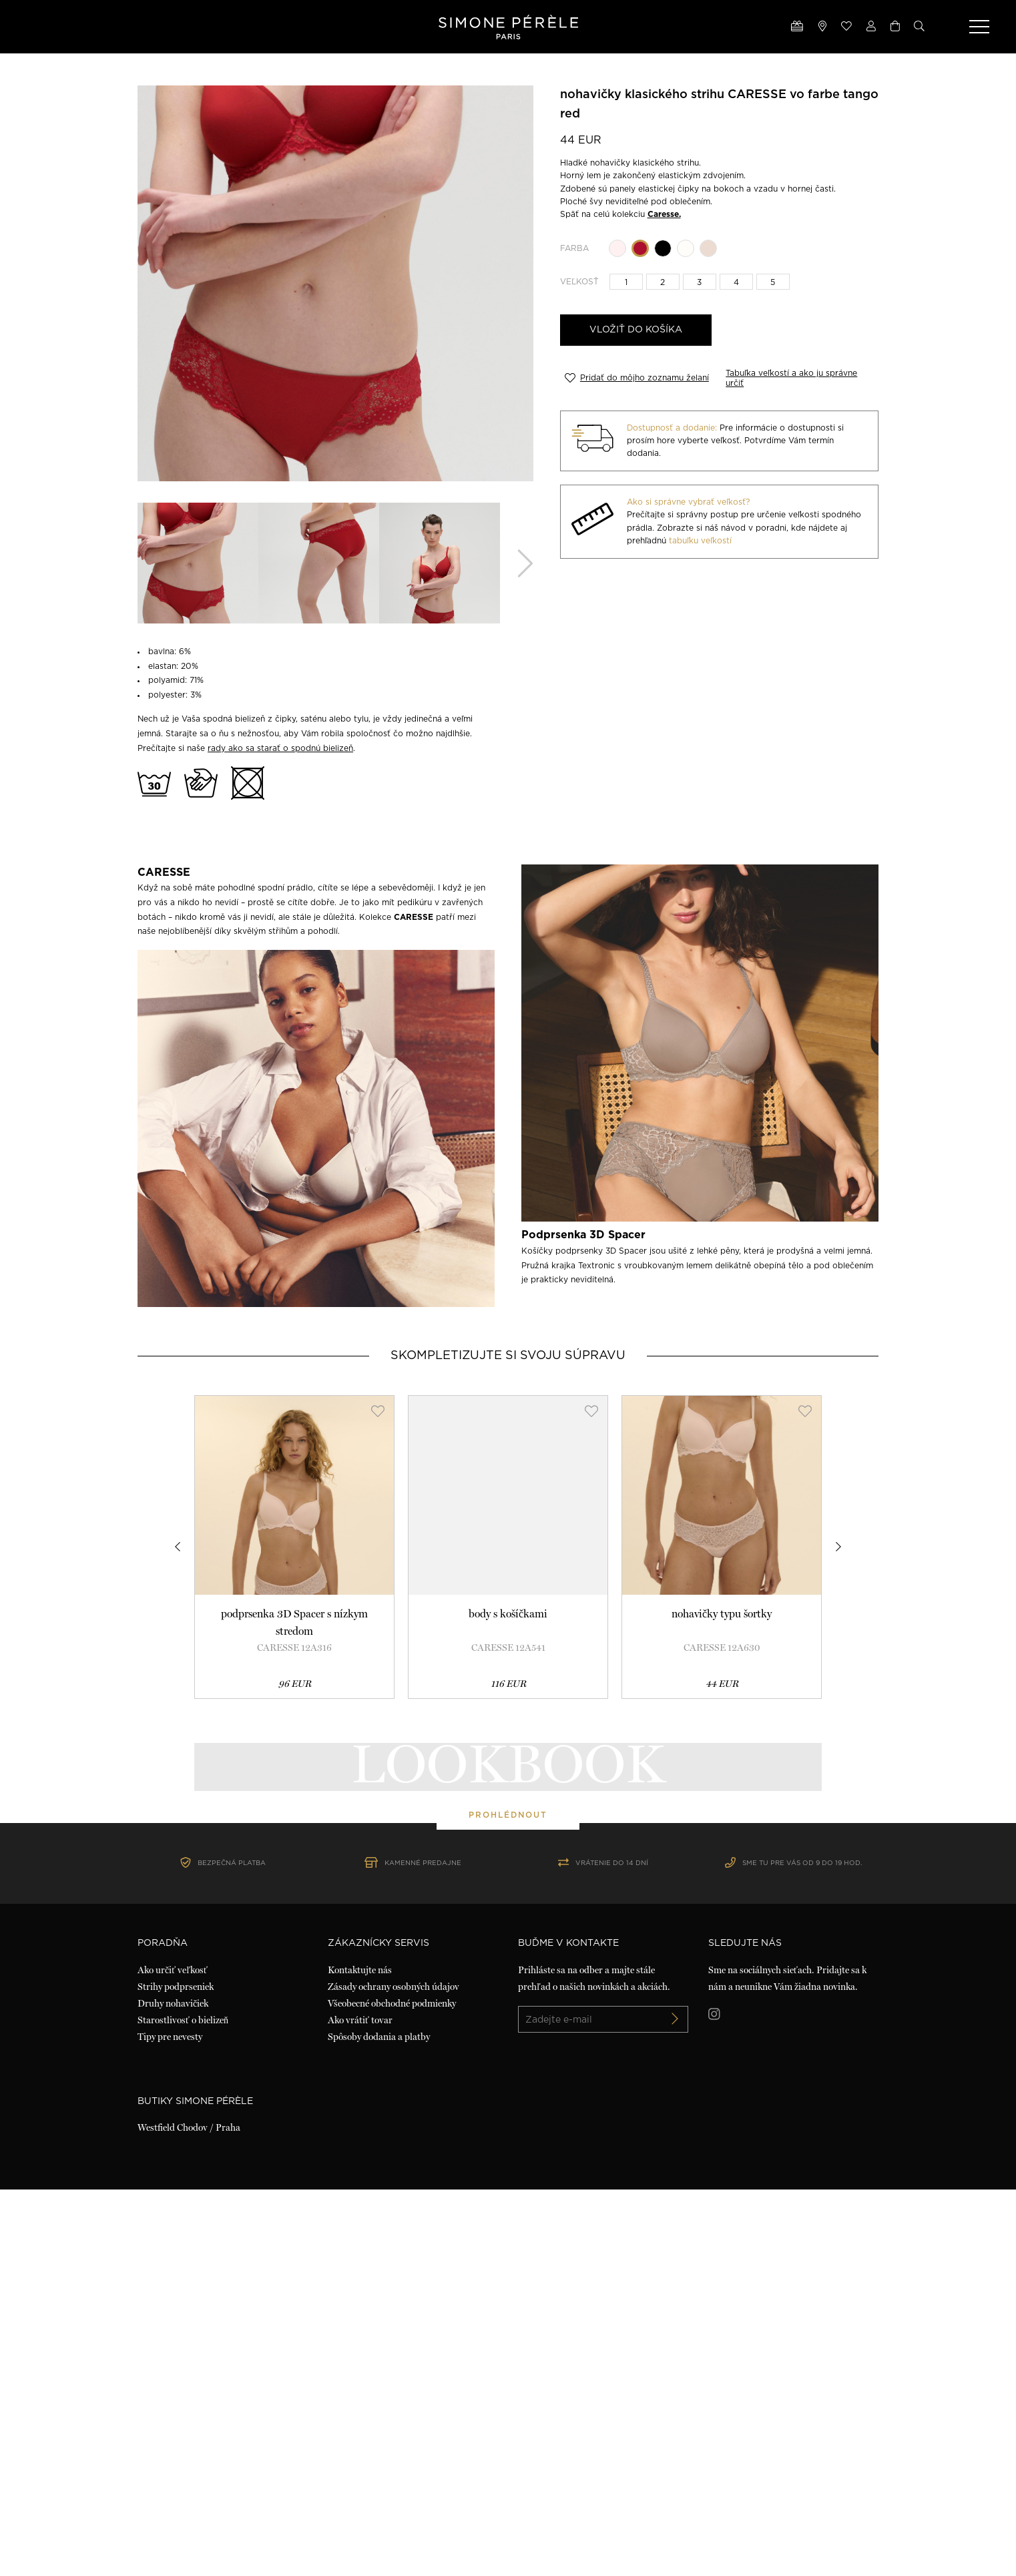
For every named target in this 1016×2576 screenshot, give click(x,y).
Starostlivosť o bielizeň (183, 2406)
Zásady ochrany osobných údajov (393, 2373)
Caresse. (664, 214)
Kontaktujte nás (360, 2355)
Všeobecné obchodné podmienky (392, 2389)
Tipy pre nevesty (170, 2423)
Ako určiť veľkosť (173, 2355)
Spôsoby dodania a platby (379, 2423)
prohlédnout (508, 2008)
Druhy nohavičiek (173, 2389)
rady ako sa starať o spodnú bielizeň (280, 748)
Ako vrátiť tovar (360, 2406)
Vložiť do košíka (635, 329)
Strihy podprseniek (176, 2373)
